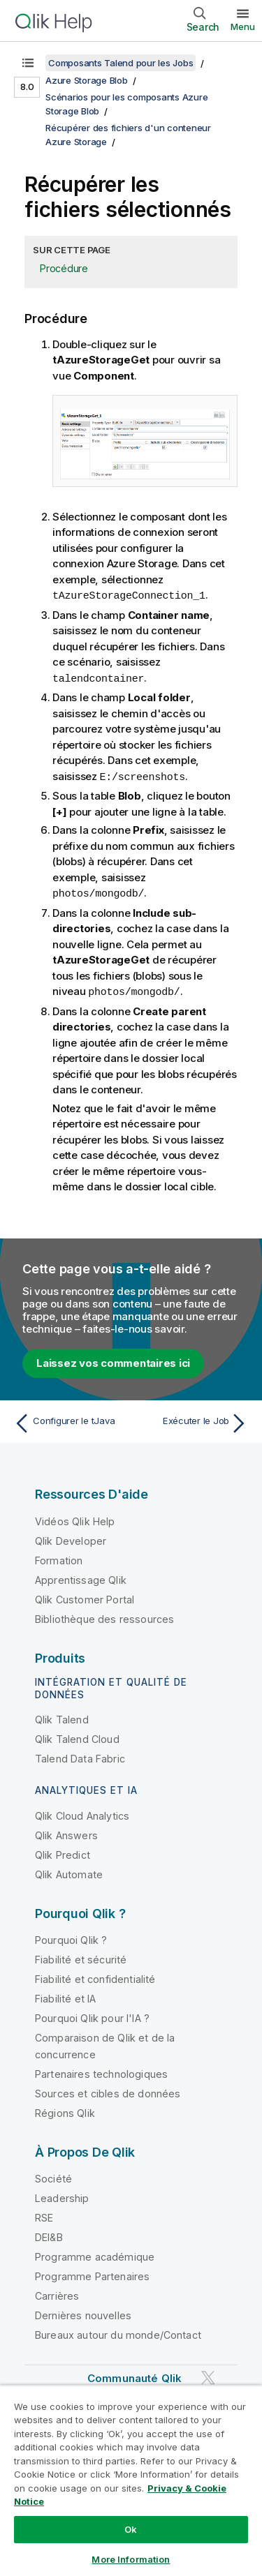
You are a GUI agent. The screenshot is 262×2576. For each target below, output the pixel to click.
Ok (130, 2529)
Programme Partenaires (92, 2273)
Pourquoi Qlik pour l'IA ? (92, 2015)
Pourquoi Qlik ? (71, 1936)
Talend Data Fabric (80, 1755)
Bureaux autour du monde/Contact (118, 2331)
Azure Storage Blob (86, 80)
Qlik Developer (70, 1537)
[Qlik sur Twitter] (208, 2374)
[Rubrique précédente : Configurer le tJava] (69, 1420)
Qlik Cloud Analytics (82, 1812)
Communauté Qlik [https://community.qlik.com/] (134, 2374)
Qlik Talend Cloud (77, 1736)
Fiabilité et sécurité (80, 1956)
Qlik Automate (69, 1871)
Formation (58, 1557)
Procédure (64, 268)
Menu (243, 26)
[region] (131, 2480)
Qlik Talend (62, 1716)
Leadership (62, 2195)
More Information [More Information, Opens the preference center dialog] (131, 2559)
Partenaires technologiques (101, 2070)
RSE (44, 2214)
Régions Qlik (65, 2110)
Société (53, 2175)
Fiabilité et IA (65, 1995)
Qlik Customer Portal (84, 1596)
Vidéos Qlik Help (75, 1518)
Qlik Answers (66, 1832)
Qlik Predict (62, 1851)
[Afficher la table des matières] (27, 63)
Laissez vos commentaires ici (113, 1359)
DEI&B (49, 2234)
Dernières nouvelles (83, 2312)
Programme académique (94, 2253)
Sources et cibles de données (107, 2090)
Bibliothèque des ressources (104, 1616)
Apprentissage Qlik (80, 1576)
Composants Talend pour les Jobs (120, 62)
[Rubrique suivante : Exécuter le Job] (192, 1420)
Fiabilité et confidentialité (95, 1976)
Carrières (57, 2292)
